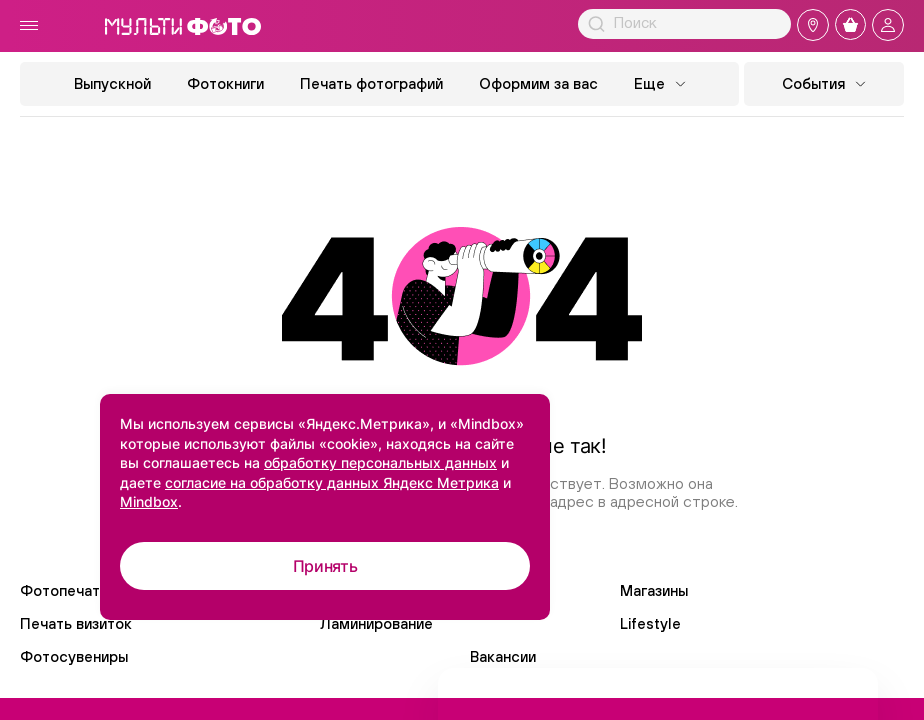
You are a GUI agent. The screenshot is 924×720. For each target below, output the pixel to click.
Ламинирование (376, 623)
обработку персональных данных (380, 462)
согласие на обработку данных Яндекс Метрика (332, 482)
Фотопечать (64, 590)
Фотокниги (225, 83)
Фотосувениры (74, 656)
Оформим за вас (538, 83)
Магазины (654, 590)
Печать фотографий (371, 83)
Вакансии (503, 656)
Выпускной (112, 83)
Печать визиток (76, 623)
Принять (325, 566)
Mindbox (149, 501)
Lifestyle (650, 623)
